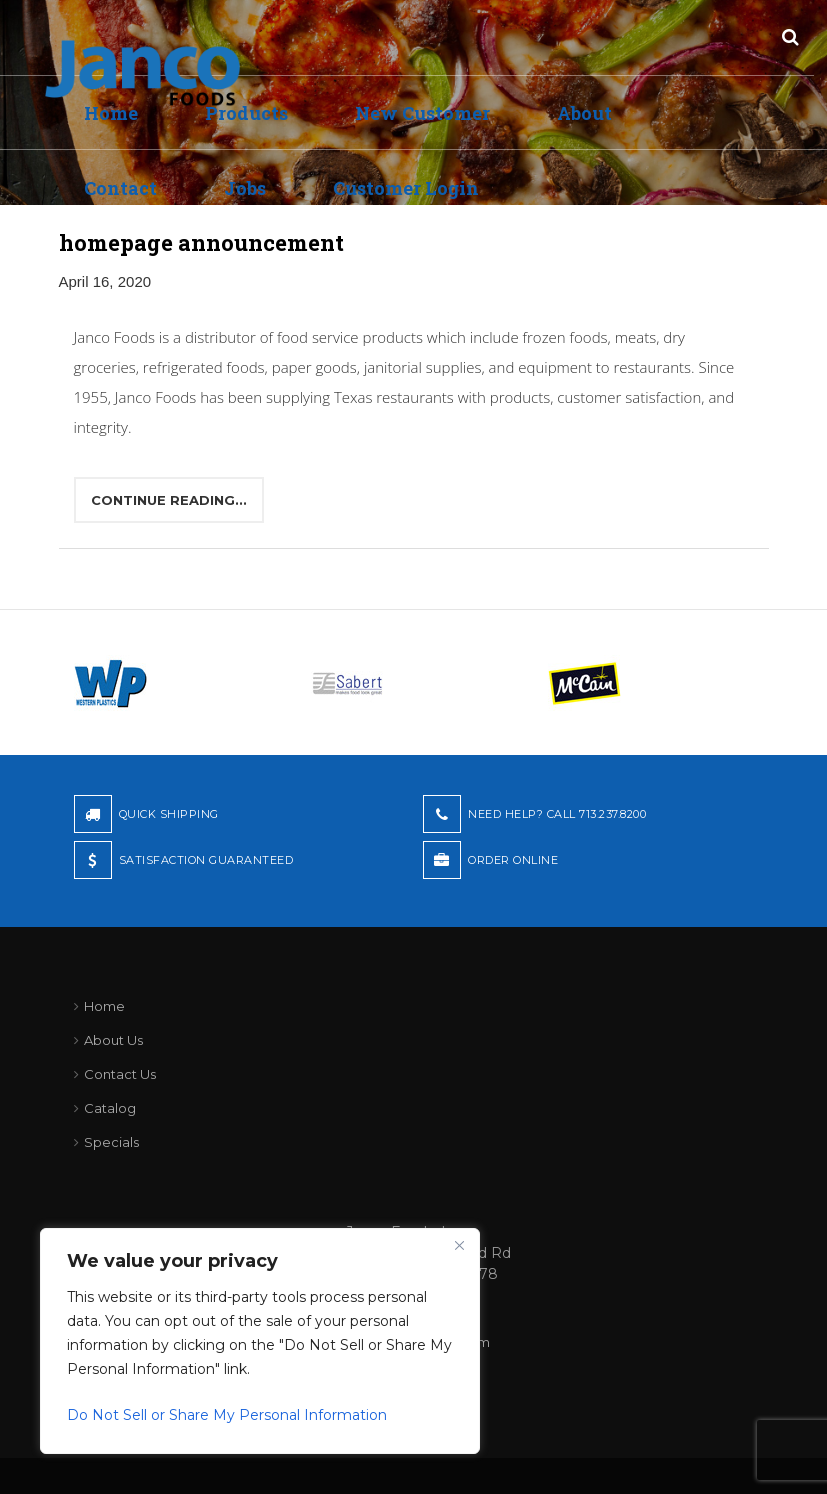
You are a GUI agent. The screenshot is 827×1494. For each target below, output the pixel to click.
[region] (260, 1341)
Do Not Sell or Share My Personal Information (227, 1415)
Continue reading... (169, 500)
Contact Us (120, 1074)
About (584, 113)
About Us (113, 1040)
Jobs (245, 188)
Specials (111, 1142)
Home (104, 1006)
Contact (120, 188)
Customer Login (406, 188)
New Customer (422, 113)
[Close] (459, 1245)
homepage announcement (201, 242)
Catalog (110, 1108)
